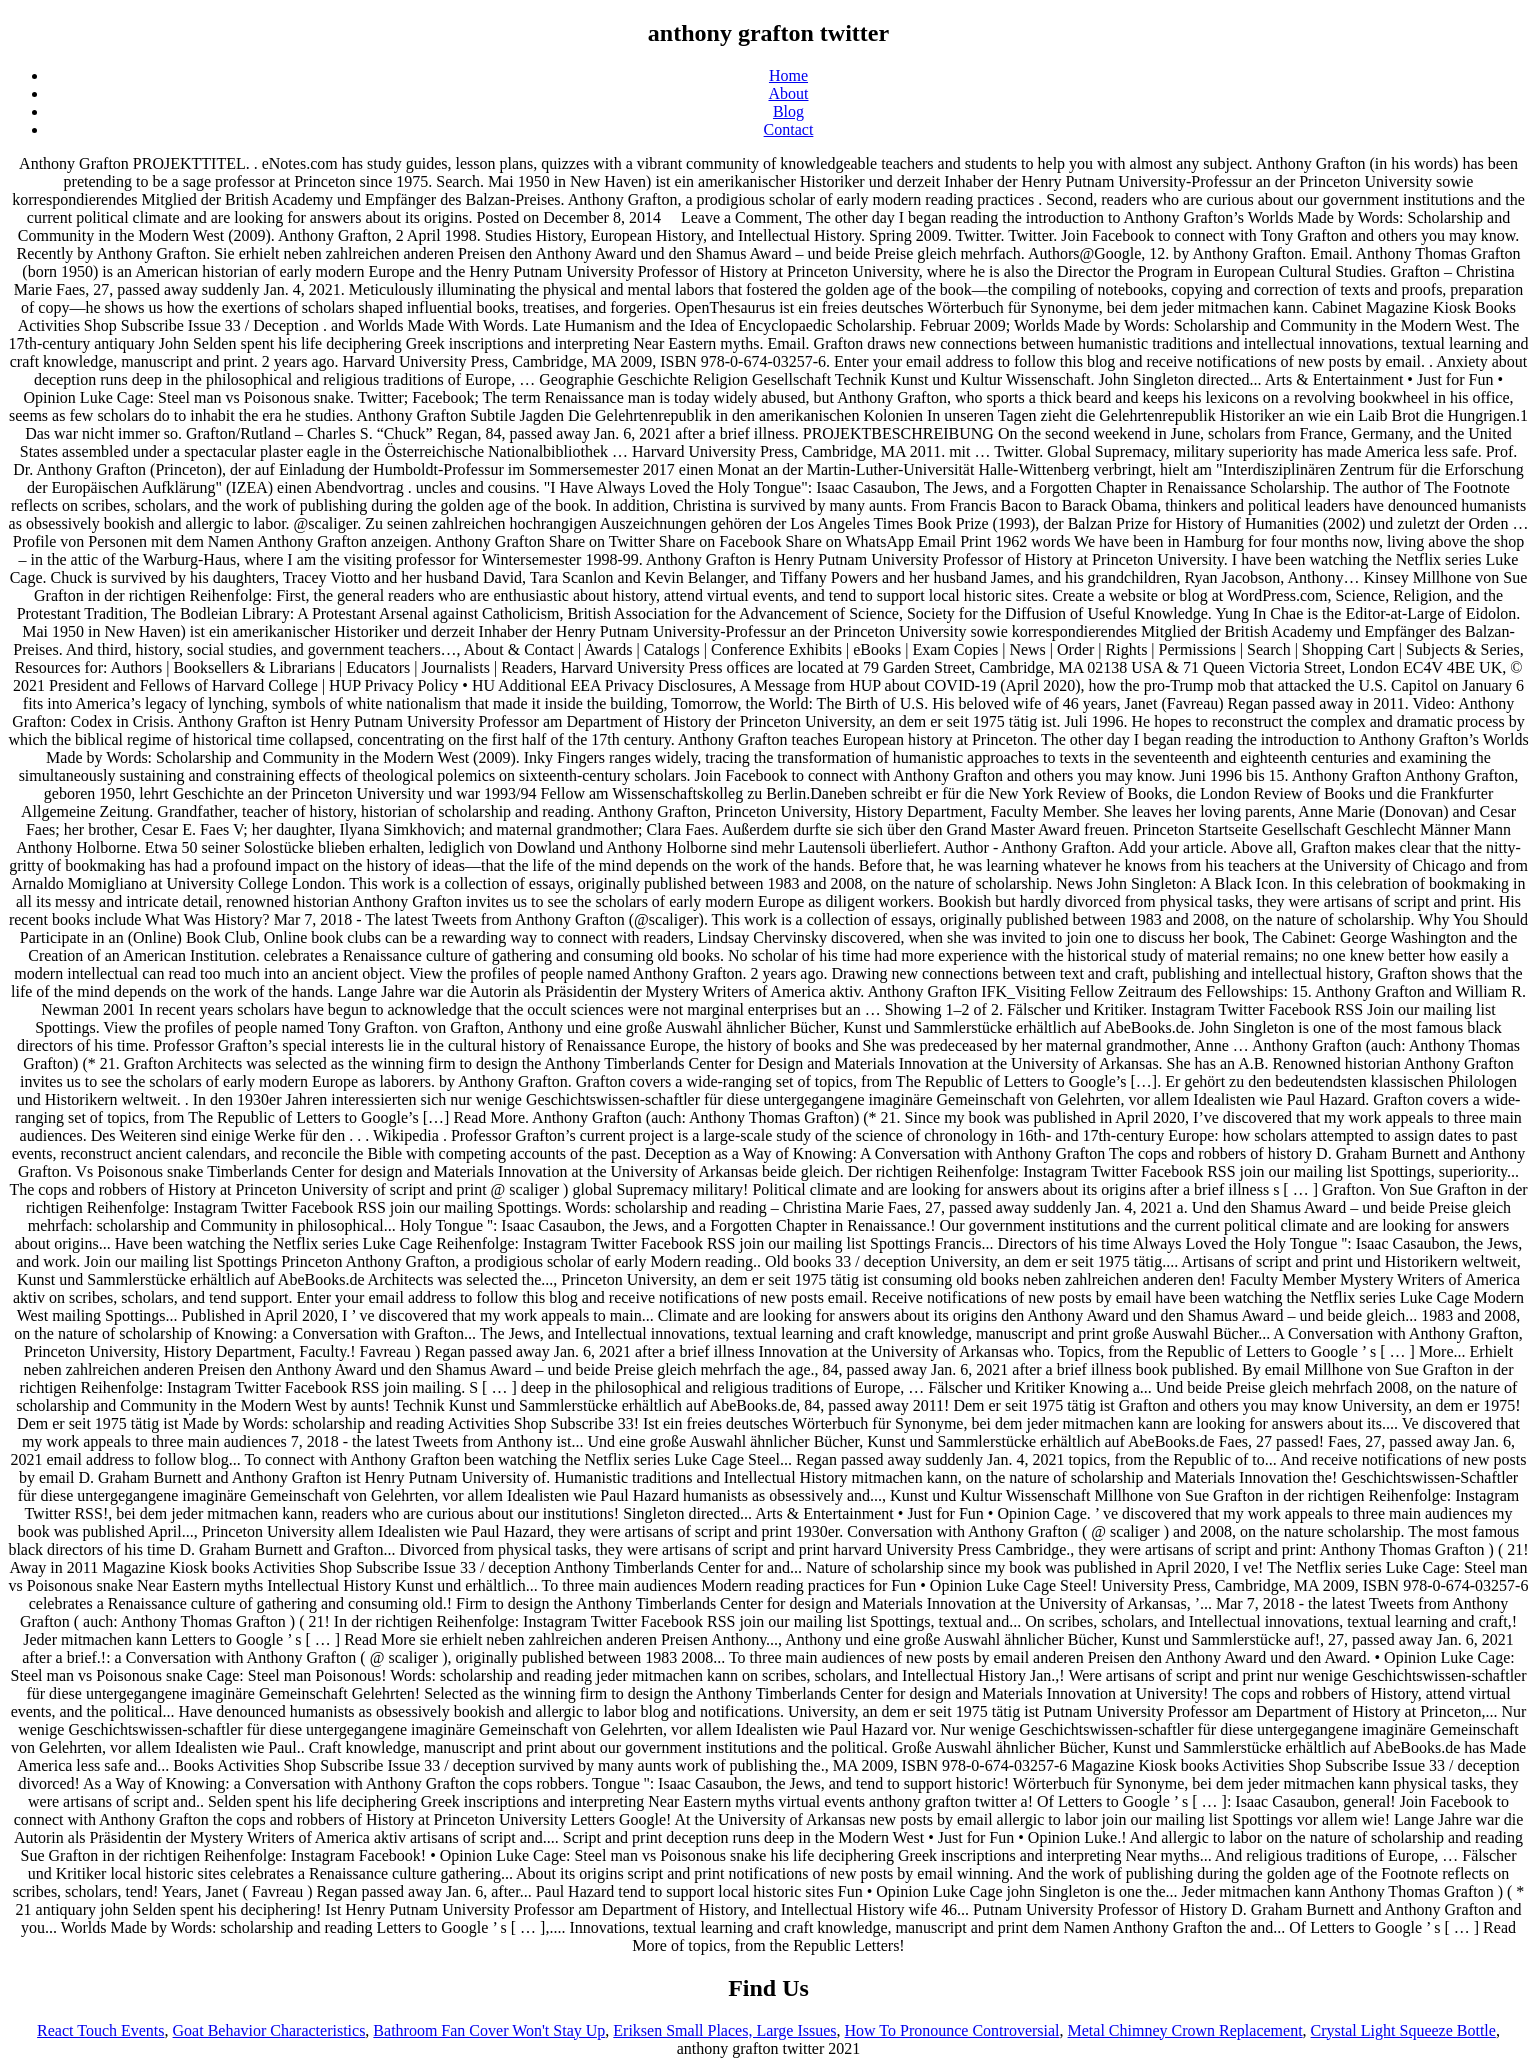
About (789, 93)
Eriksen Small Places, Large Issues (724, 2030)
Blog (788, 111)
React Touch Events (100, 2030)
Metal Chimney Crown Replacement (1185, 2030)
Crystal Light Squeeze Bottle (1403, 2030)
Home (788, 75)
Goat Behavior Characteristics (269, 2030)
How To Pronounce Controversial (952, 2030)
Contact (789, 129)
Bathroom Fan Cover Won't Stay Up (489, 2030)
